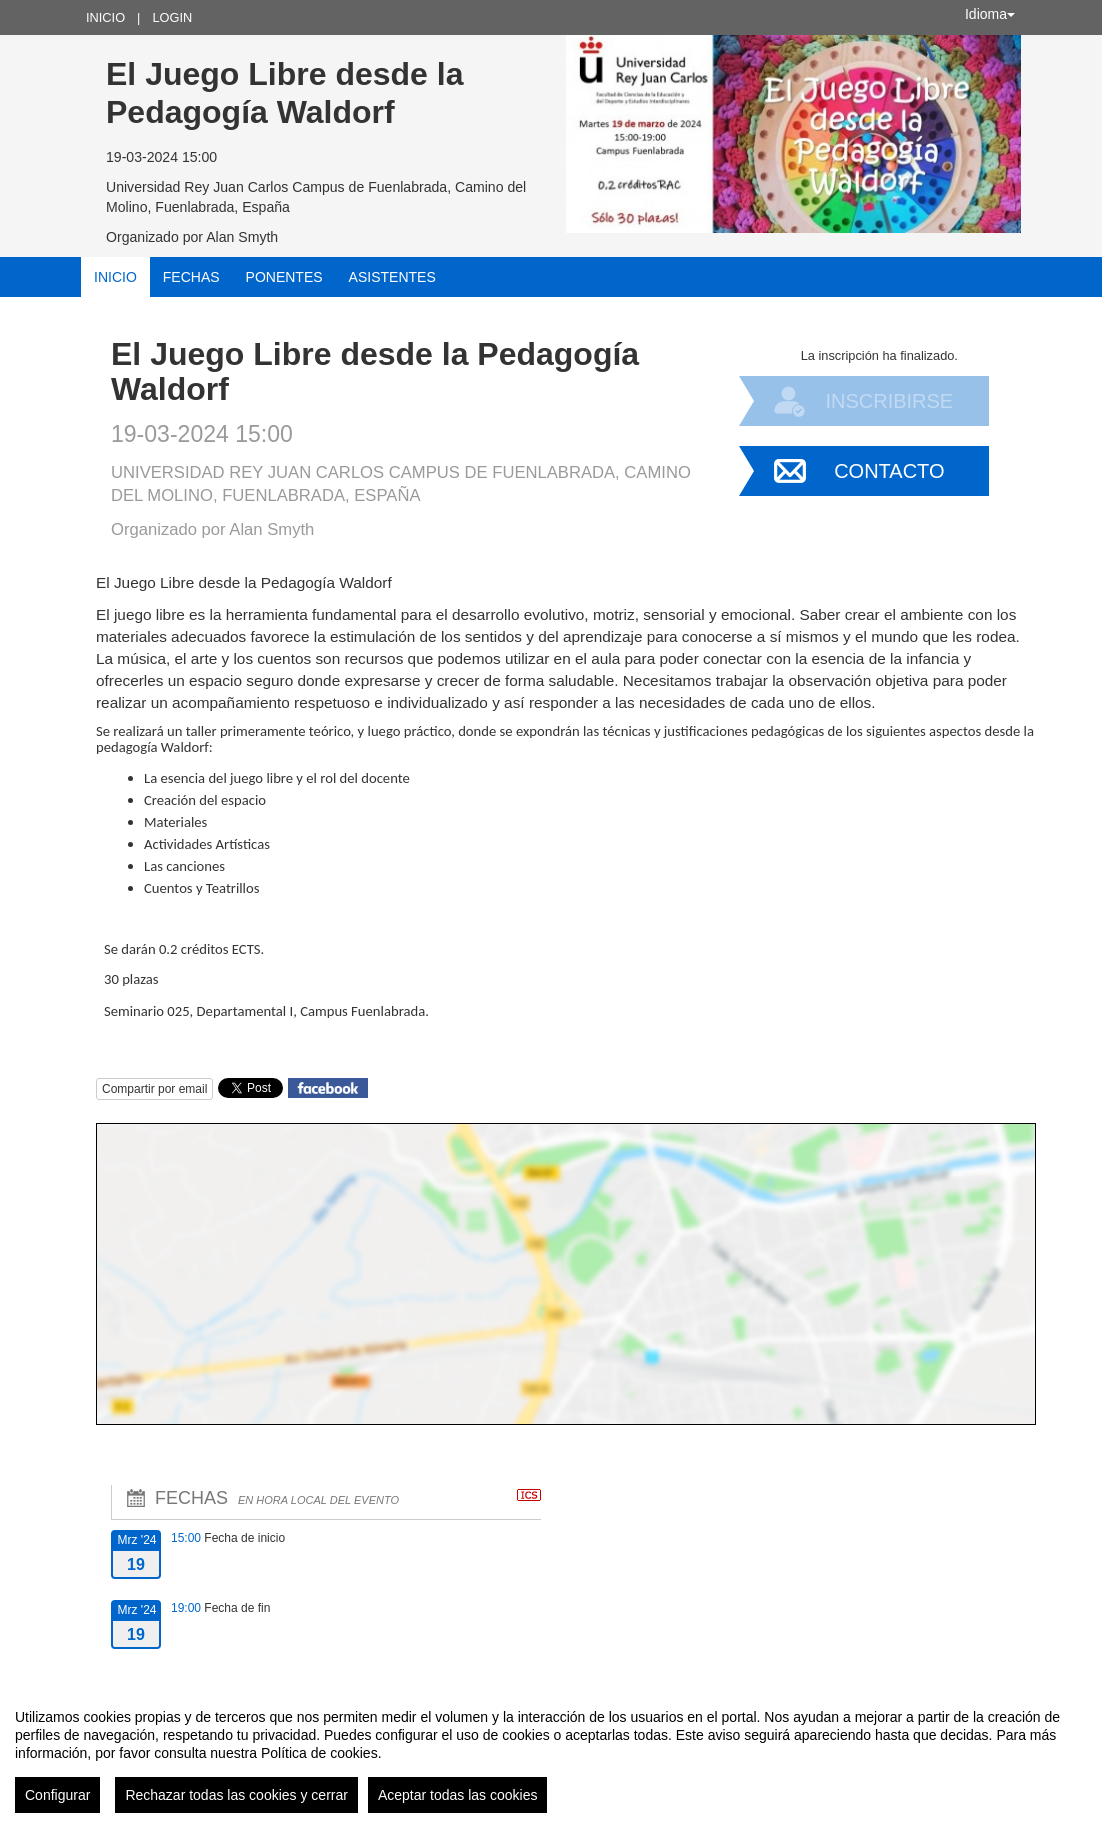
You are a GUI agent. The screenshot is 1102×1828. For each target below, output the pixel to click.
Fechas (191, 277)
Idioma (990, 14)
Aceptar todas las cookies (458, 1795)
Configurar (57, 1795)
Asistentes (392, 277)
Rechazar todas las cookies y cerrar (236, 1795)
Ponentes (284, 277)
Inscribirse (889, 401)
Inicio (105, 17)
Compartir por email (154, 1089)
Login (172, 17)
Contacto (889, 471)
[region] (551, 1753)
